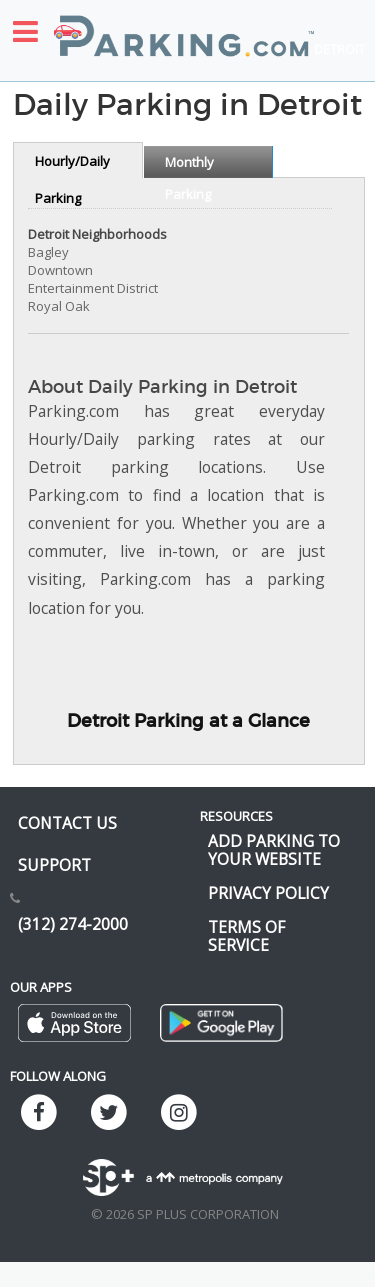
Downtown (60, 270)
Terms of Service (246, 936)
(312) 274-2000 (73, 924)
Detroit (339, 49)
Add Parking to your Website (274, 850)
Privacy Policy (268, 893)
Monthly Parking (189, 165)
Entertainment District (93, 288)
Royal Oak (59, 306)
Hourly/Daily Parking (72, 165)
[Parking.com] (184, 25)
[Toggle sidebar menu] (25, 31)
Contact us (67, 823)
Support (54, 865)
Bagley (48, 252)
